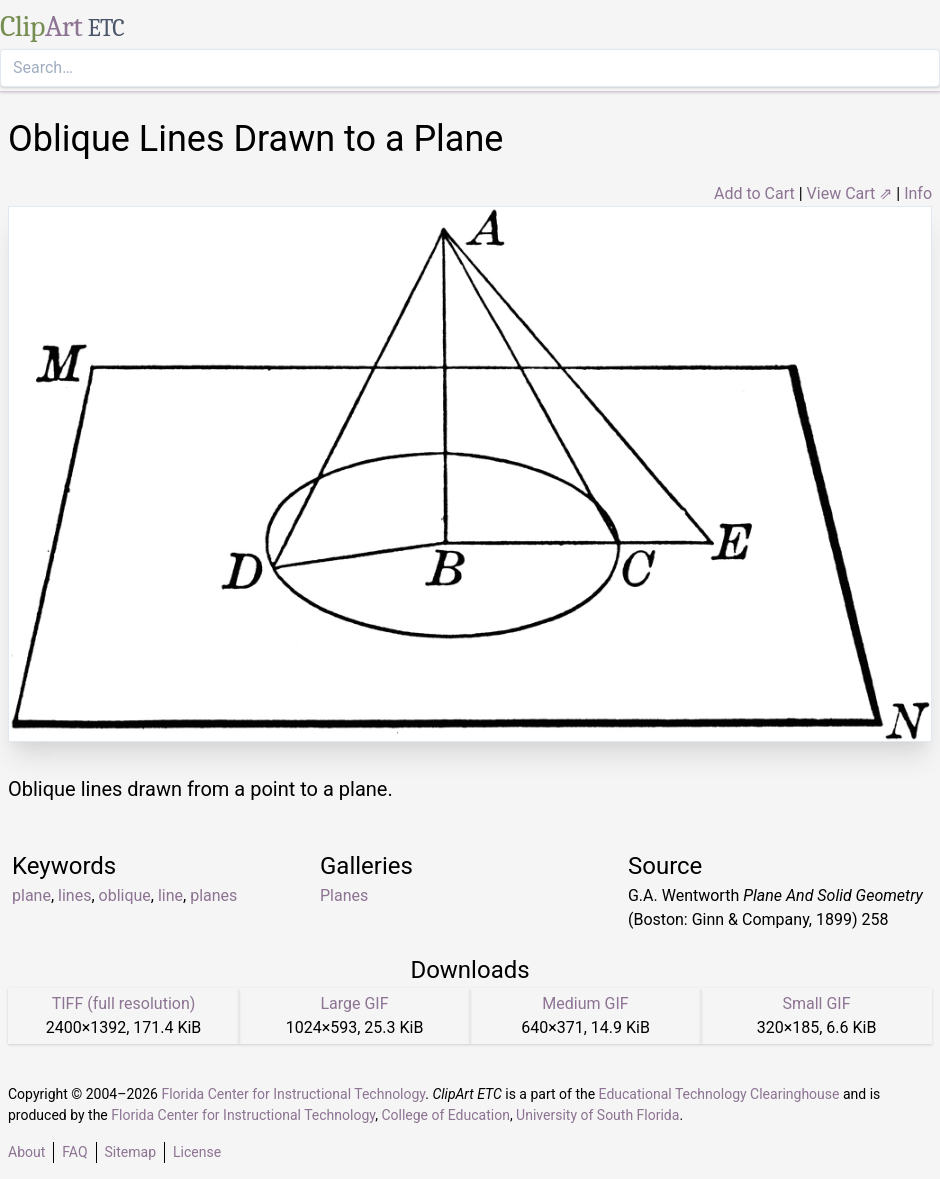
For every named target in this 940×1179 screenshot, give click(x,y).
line (170, 895)
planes (213, 895)
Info (918, 193)
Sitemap (130, 1152)
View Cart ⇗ (850, 193)
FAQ (74, 1152)
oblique (125, 895)
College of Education (445, 1115)
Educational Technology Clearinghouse (719, 1094)
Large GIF (354, 1003)
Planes (344, 895)
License (197, 1152)
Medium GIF (585, 1003)
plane (31, 895)
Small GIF (816, 1003)
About (26, 1152)
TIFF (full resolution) (124, 1003)
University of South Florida (597, 1115)
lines (74, 895)
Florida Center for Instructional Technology (293, 1094)
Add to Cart (754, 193)
